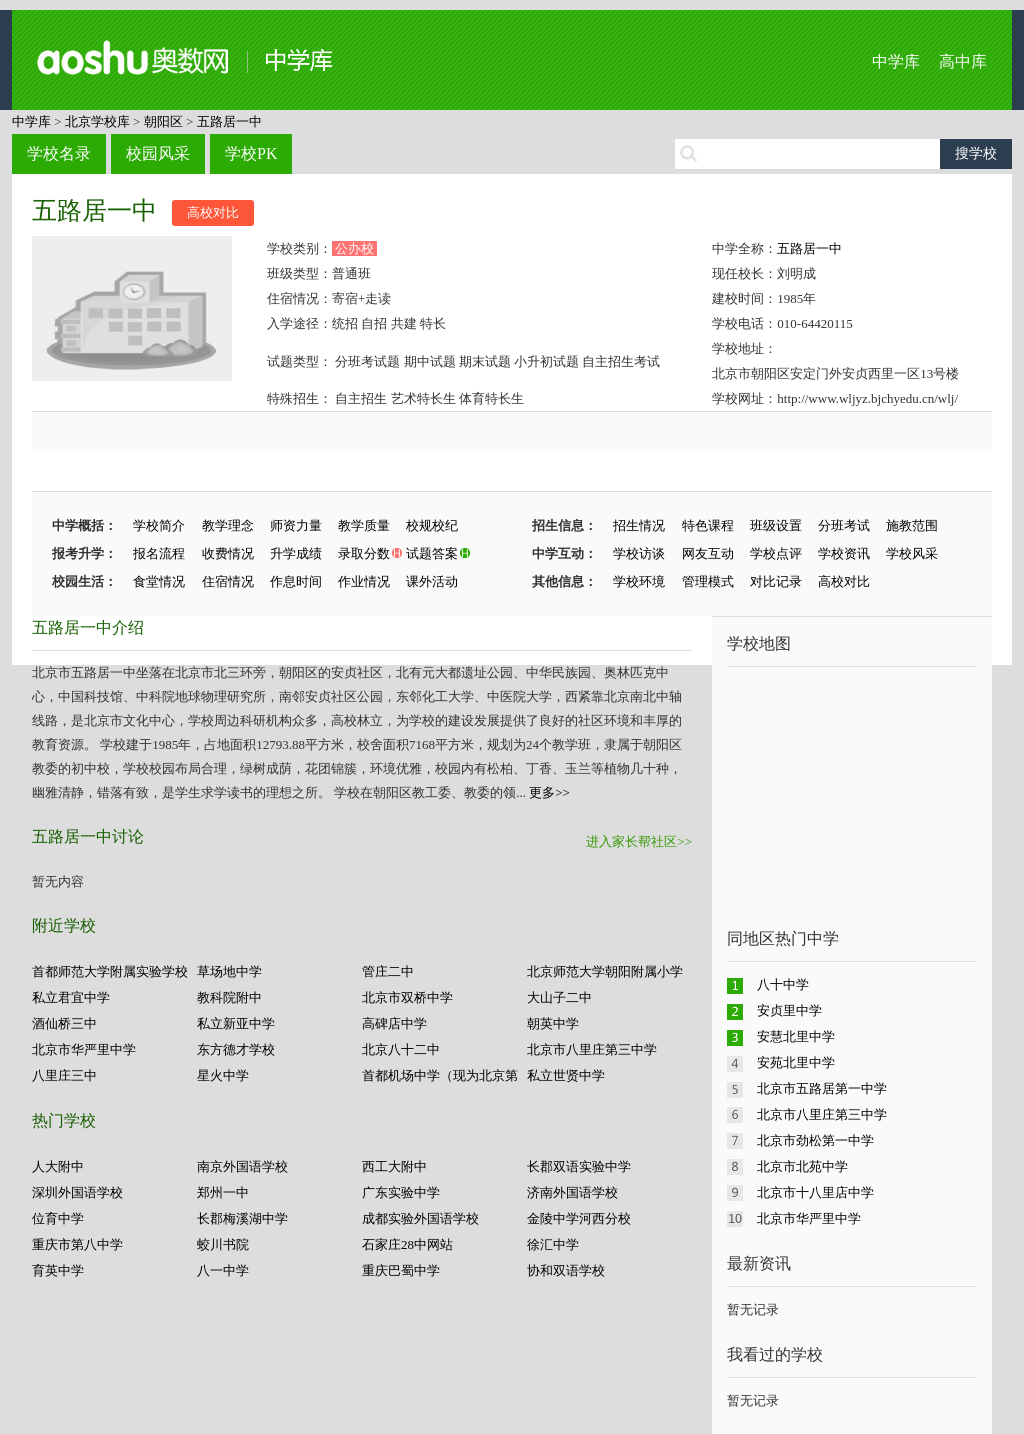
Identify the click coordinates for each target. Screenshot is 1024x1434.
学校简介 (159, 525)
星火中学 (223, 1075)
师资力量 (296, 525)
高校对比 (213, 212)
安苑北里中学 (796, 1062)
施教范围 (912, 525)
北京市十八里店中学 (815, 1192)
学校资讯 (844, 553)
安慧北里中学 (796, 1036)
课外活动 (432, 581)
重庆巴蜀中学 (401, 1270)
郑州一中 (223, 1192)
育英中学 (58, 1270)
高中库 (963, 61)
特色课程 (708, 525)
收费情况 (228, 553)
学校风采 (912, 553)
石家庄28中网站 (407, 1244)
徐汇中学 (553, 1244)
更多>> (549, 792)
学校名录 (59, 153)
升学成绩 (296, 553)
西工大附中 (394, 1166)
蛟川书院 (223, 1244)
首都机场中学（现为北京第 (440, 1075)
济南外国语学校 (572, 1192)
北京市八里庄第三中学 (592, 1049)
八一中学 (223, 1270)
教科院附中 (229, 997)
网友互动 (708, 553)
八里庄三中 (64, 1075)
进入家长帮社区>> (639, 841)
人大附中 (58, 1166)
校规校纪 (432, 525)
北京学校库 (97, 121)
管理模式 (708, 581)
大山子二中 (559, 997)
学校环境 (639, 581)
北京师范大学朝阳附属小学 (605, 971)
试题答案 (432, 553)
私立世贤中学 (566, 1075)
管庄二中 (388, 971)
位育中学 (58, 1218)
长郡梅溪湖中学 (242, 1218)
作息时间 (296, 581)
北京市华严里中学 (84, 1049)
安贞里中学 (789, 1010)
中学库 (896, 61)
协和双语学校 (566, 1270)
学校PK (251, 153)
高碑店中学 (394, 1023)
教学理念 (228, 525)
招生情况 (639, 525)
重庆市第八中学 (77, 1244)
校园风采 (158, 153)
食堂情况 (159, 581)
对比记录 (776, 581)
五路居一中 (229, 121)
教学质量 (364, 525)
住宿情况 (228, 581)
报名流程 (159, 553)
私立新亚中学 (236, 1023)
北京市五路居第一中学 (822, 1088)
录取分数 (364, 553)
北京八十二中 (401, 1049)
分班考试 (844, 525)
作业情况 (364, 581)
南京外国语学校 (242, 1166)
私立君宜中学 (71, 997)
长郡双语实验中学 (579, 1166)
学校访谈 (639, 553)
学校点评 (776, 553)
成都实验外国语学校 (420, 1218)
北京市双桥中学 (407, 997)
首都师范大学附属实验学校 (110, 971)
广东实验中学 (401, 1192)
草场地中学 (229, 971)
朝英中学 (553, 1023)
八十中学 (783, 984)
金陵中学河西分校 (579, 1218)
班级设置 (776, 525)
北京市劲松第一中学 (815, 1140)
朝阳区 (163, 121)
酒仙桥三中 (64, 1023)
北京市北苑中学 (802, 1166)
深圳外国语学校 (77, 1192)
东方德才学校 (236, 1049)
